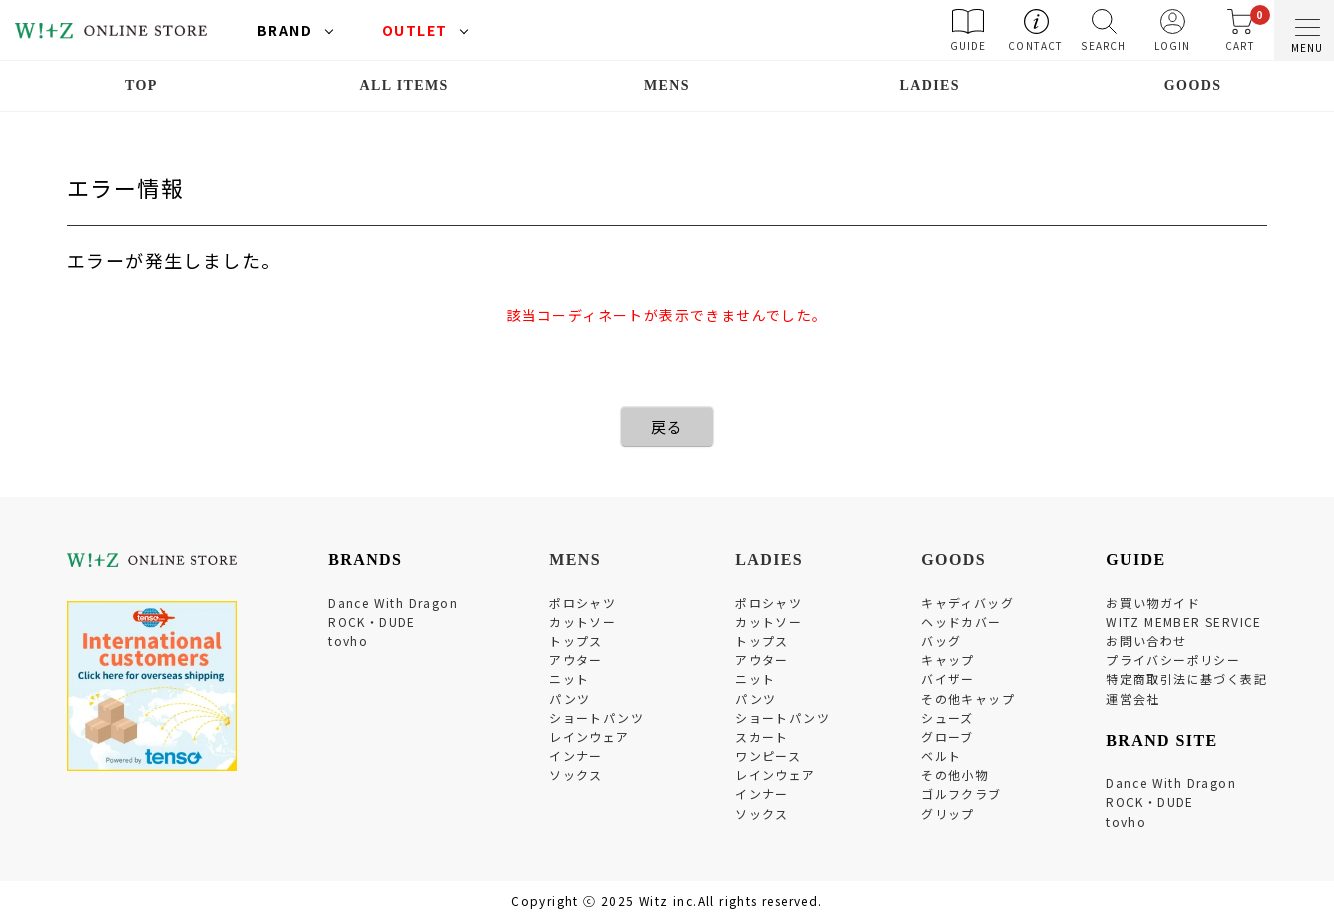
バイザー (948, 678)
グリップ (948, 813)
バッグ (941, 640)
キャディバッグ (967, 602)
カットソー (582, 621)
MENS (667, 85)
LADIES (930, 85)
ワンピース (768, 755)
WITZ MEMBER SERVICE (1184, 621)
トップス (576, 640)
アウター (576, 659)
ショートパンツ (596, 717)
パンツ (569, 698)
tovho (348, 640)
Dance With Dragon (393, 602)
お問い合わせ (1146, 640)
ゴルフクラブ (961, 793)
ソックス (576, 774)
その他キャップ (968, 698)
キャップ (948, 659)
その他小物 (954, 774)
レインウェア (589, 736)
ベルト (941, 755)
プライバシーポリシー (1173, 659)
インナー (576, 755)
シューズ (947, 717)
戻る (667, 426)
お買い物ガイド (1153, 602)
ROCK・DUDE (372, 621)
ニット (569, 678)
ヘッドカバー (961, 621)
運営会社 (1133, 698)
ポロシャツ (582, 602)
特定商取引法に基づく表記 (1186, 678)
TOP (141, 85)
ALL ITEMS (404, 85)
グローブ (947, 736)
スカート (762, 736)
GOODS (1193, 85)
